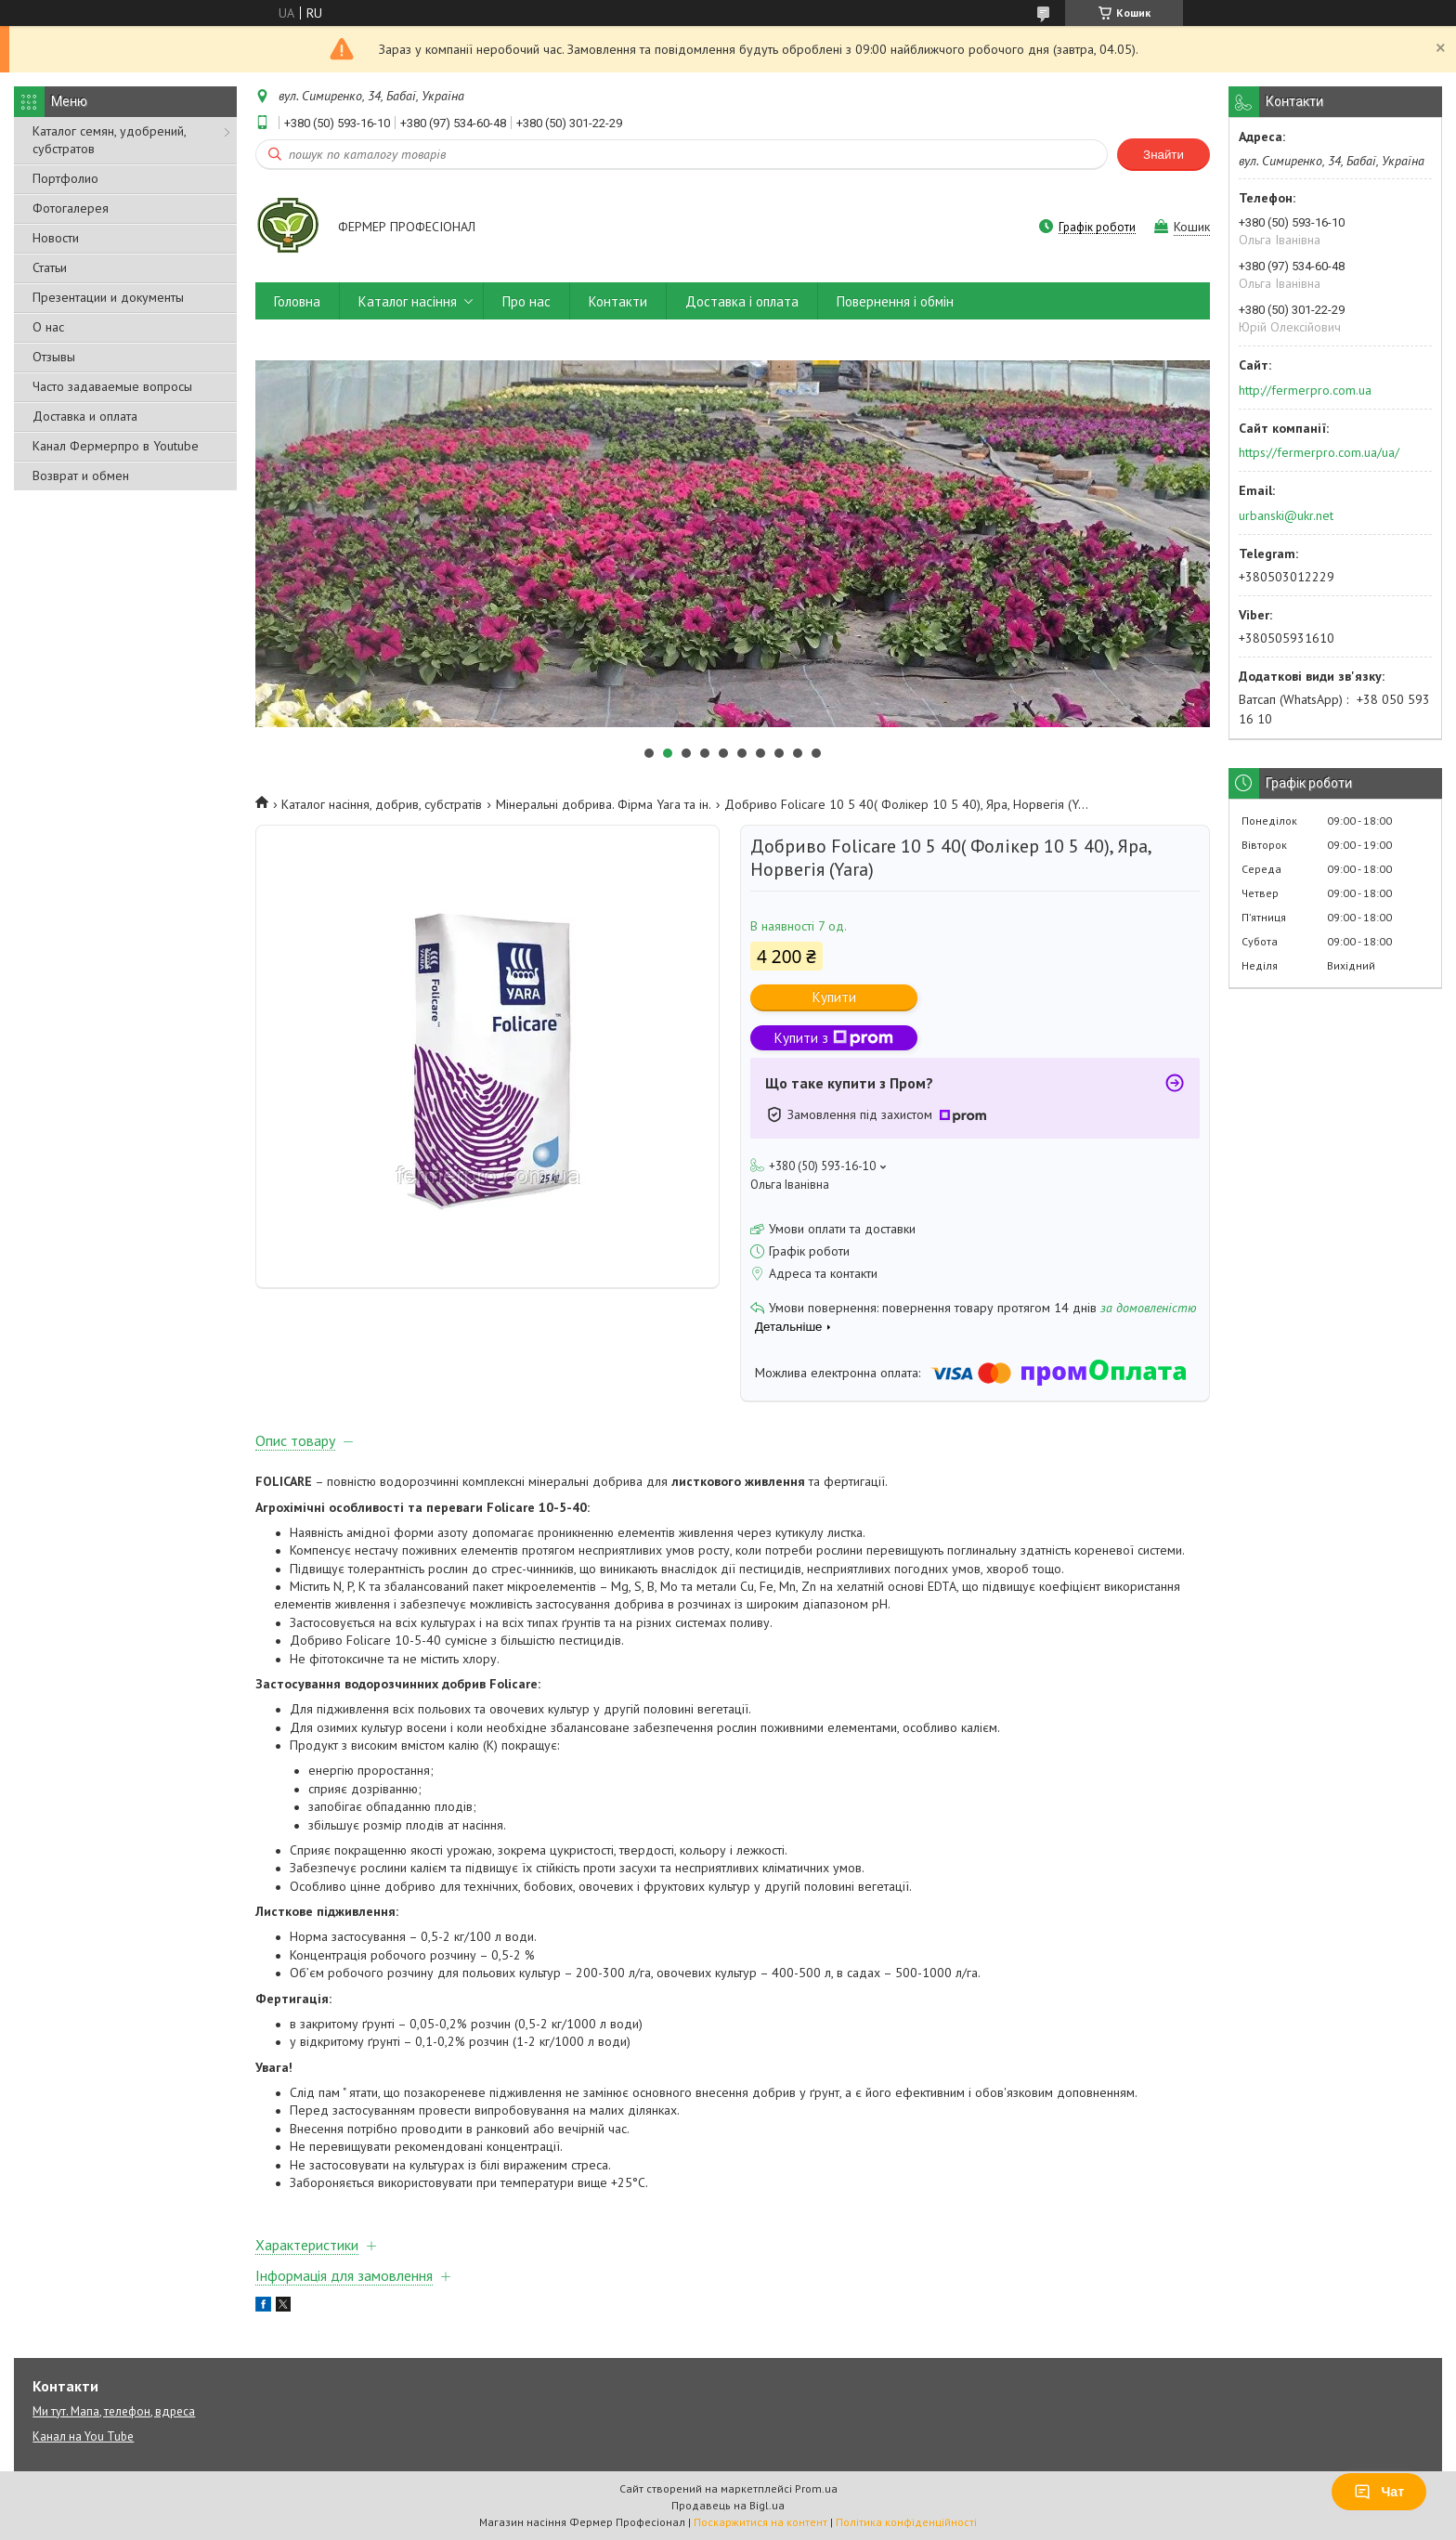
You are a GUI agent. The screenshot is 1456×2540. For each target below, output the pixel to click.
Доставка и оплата (84, 416)
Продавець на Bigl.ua (728, 2505)
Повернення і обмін (895, 301)
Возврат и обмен (80, 475)
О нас (48, 327)
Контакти (618, 301)
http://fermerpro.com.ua (1305, 390)
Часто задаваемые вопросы (112, 386)
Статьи (49, 267)
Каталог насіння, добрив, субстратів (381, 804)
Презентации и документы (108, 297)
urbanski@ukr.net (1286, 515)
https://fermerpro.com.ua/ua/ (1319, 452)
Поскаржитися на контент (760, 2522)
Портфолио (65, 178)
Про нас (526, 301)
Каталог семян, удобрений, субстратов (109, 140)
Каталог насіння (407, 301)
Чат (1379, 2491)
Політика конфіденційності (906, 2522)
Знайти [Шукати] (1163, 155)
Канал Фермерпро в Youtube (115, 445)
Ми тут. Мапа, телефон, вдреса (113, 2411)
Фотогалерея (70, 208)
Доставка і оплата (742, 301)
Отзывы (53, 356)
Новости (55, 237)
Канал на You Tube (83, 2436)
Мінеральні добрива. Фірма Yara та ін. (603, 804)
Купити (834, 997)
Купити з (833, 1038)
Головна (297, 301)
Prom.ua (816, 2488)
